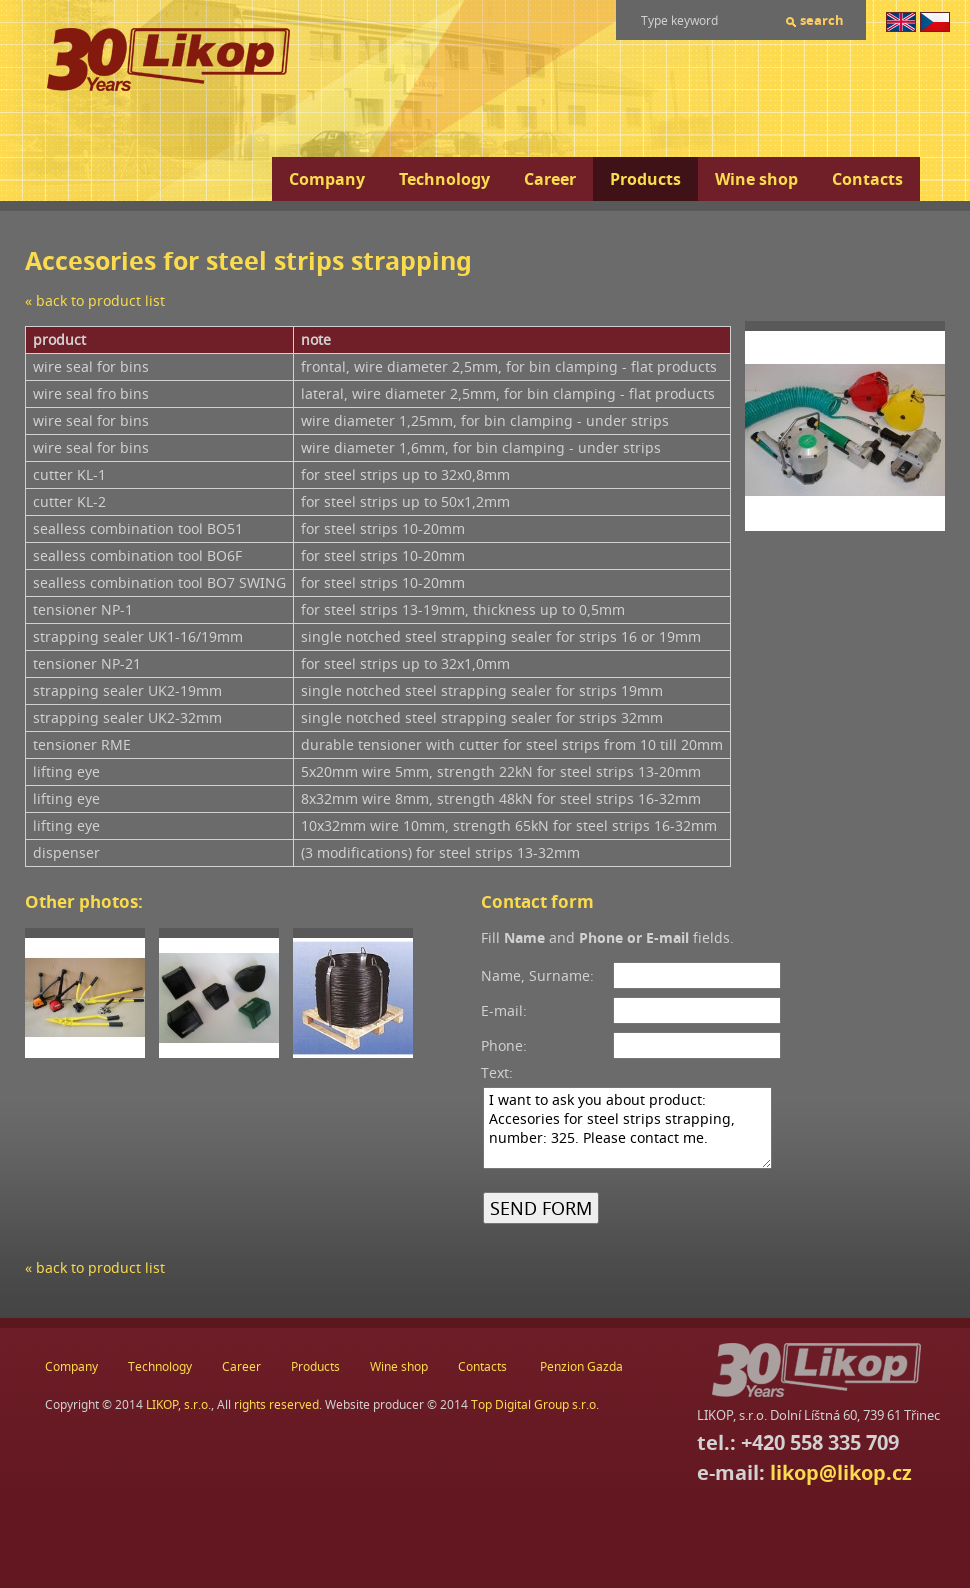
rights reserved (276, 1404)
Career (550, 179)
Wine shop (756, 179)
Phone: (504, 1045)
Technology (444, 179)
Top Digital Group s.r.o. (535, 1404)
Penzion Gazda (581, 1366)
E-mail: (504, 1010)
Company (327, 179)
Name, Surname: (537, 975)
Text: (497, 1072)
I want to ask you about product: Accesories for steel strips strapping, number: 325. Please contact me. (627, 1128)
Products (645, 179)
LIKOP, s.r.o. (178, 1404)
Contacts (867, 179)
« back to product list (95, 300)
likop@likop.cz (841, 1472)
